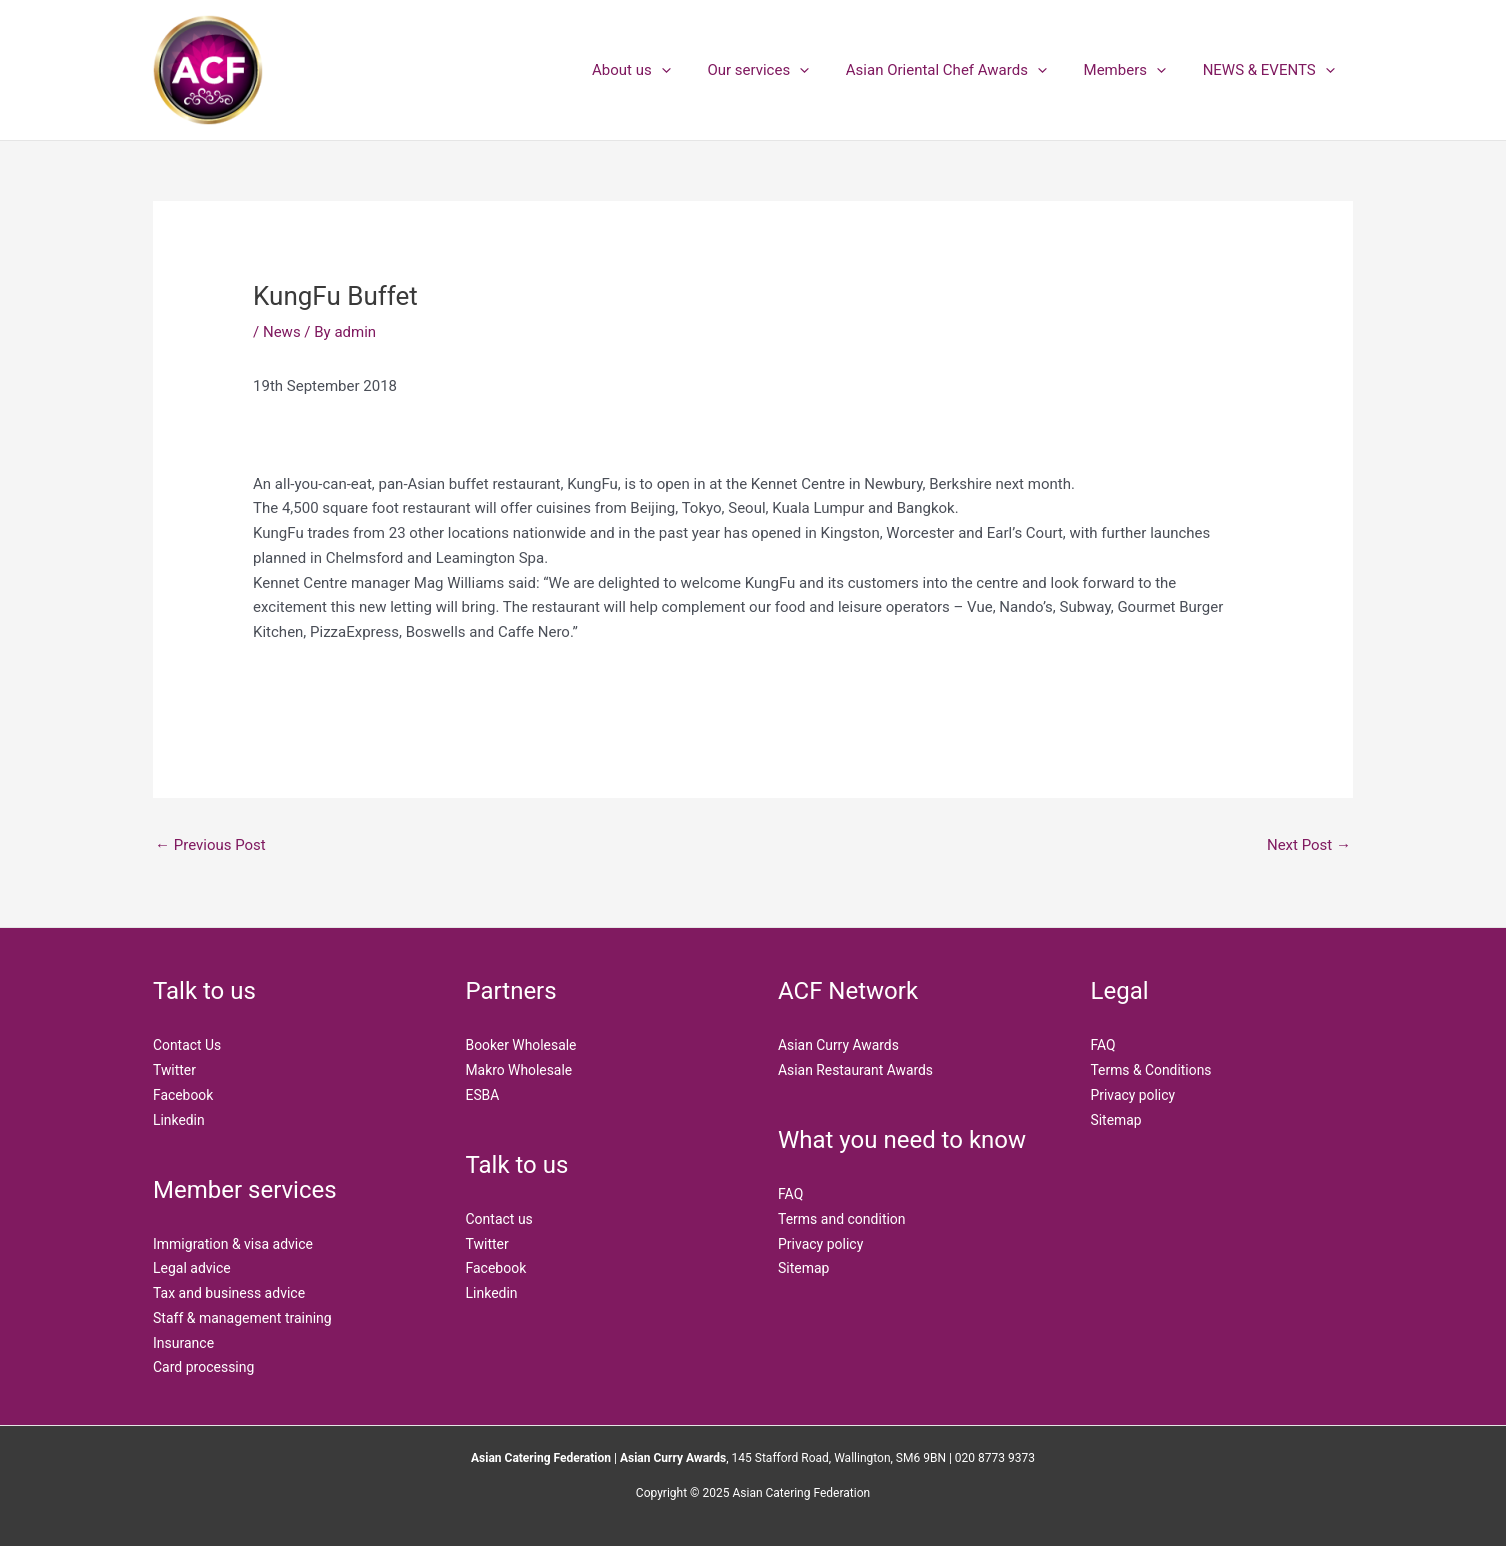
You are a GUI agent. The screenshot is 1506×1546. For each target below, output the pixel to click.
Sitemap (803, 1268)
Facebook (183, 1095)
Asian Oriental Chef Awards (962, 70)
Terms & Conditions (1152, 1070)
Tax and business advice (229, 1293)
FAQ (790, 1194)
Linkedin (179, 1120)
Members (1135, 70)
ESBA (483, 1095)
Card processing (203, 1367)
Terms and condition (842, 1219)
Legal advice (192, 1268)
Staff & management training (242, 1318)
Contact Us (187, 1045)
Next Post (1309, 845)
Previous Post (210, 845)
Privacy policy (820, 1244)
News (282, 332)
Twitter (174, 1070)
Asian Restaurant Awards (856, 1070)
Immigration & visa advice (233, 1244)
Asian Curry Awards (839, 1045)
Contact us (499, 1219)
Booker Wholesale (522, 1045)
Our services (782, 70)
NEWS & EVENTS (1272, 70)
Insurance (183, 1343)
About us (661, 70)
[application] (691, 70)
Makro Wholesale (520, 1070)
